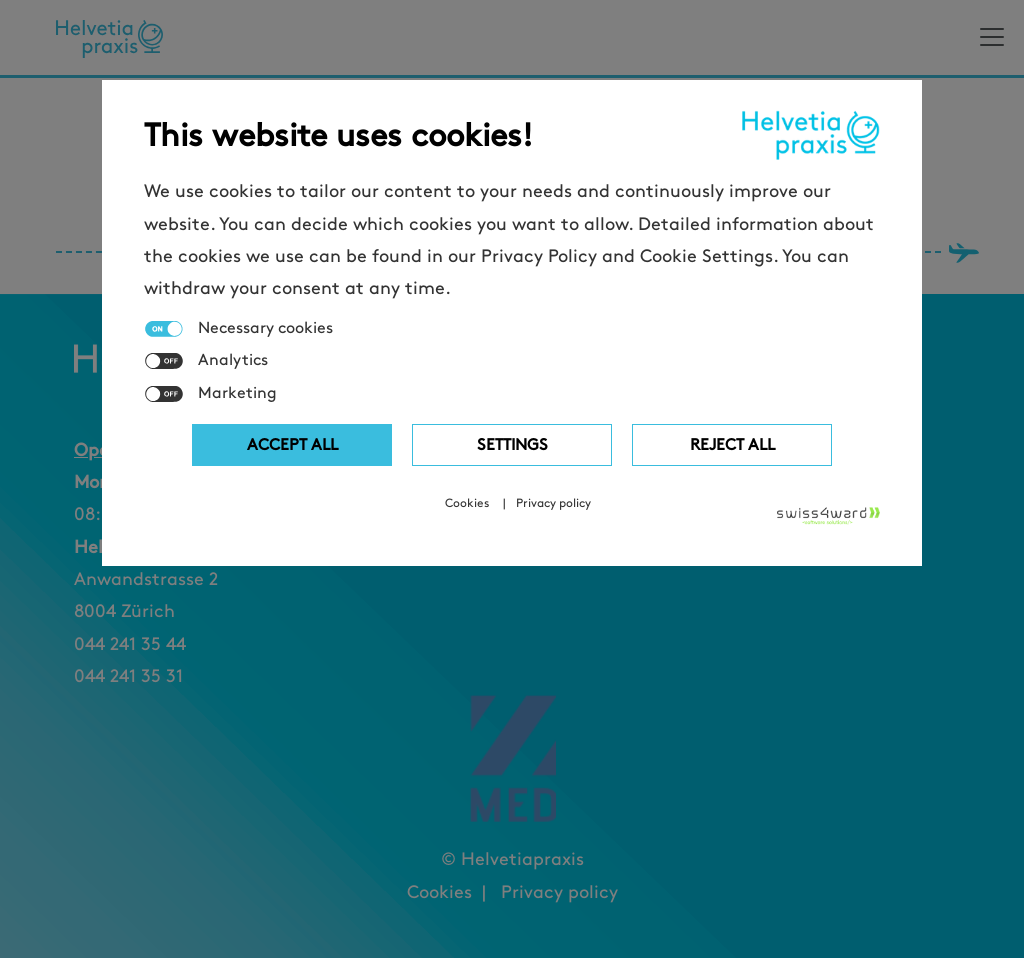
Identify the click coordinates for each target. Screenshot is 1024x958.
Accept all (292, 444)
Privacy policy (553, 502)
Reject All (732, 444)
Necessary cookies (265, 328)
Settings (512, 444)
